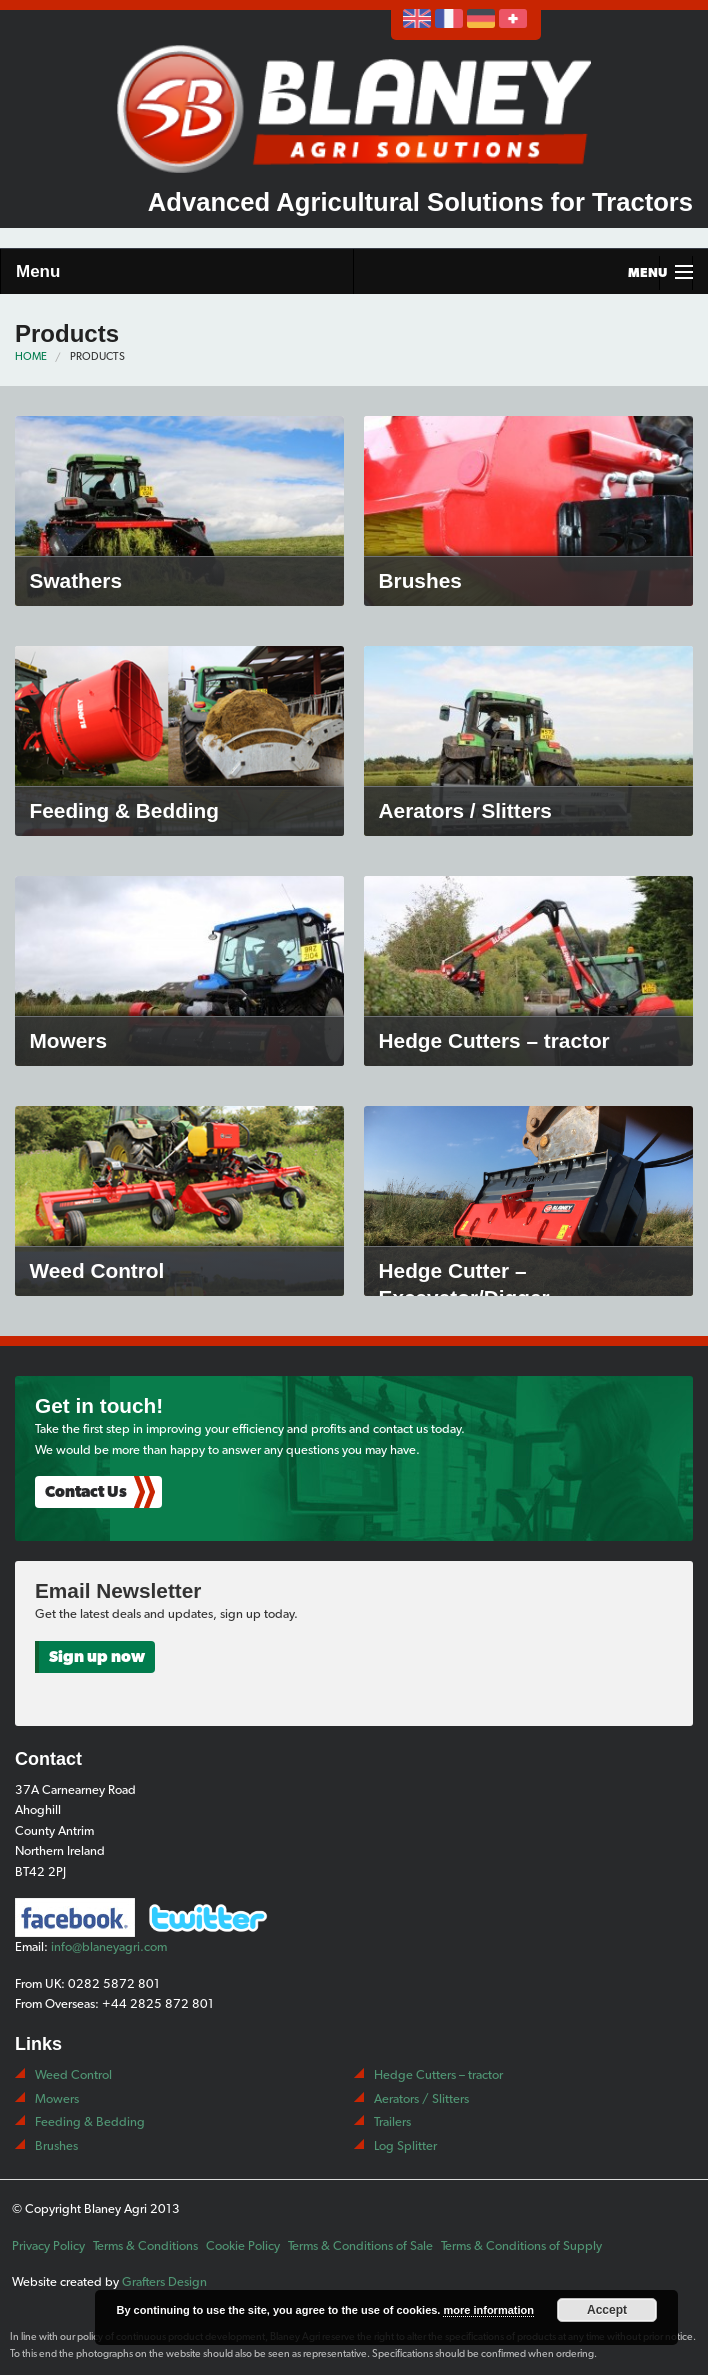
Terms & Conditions (145, 2245)
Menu (38, 271)
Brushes (56, 2145)
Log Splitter (405, 2145)
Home (31, 356)
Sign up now (97, 1656)
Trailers (392, 2121)
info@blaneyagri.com (109, 1946)
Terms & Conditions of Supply (521, 2245)
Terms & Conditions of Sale (360, 2245)
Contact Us (86, 1491)
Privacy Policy (48, 2245)
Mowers (57, 2098)
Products (97, 356)
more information (488, 2310)
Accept (607, 2310)
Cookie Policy (243, 2245)
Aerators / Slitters (421, 2098)
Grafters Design (164, 2281)
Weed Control (73, 2074)
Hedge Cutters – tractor (438, 2074)
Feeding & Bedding (90, 2121)
